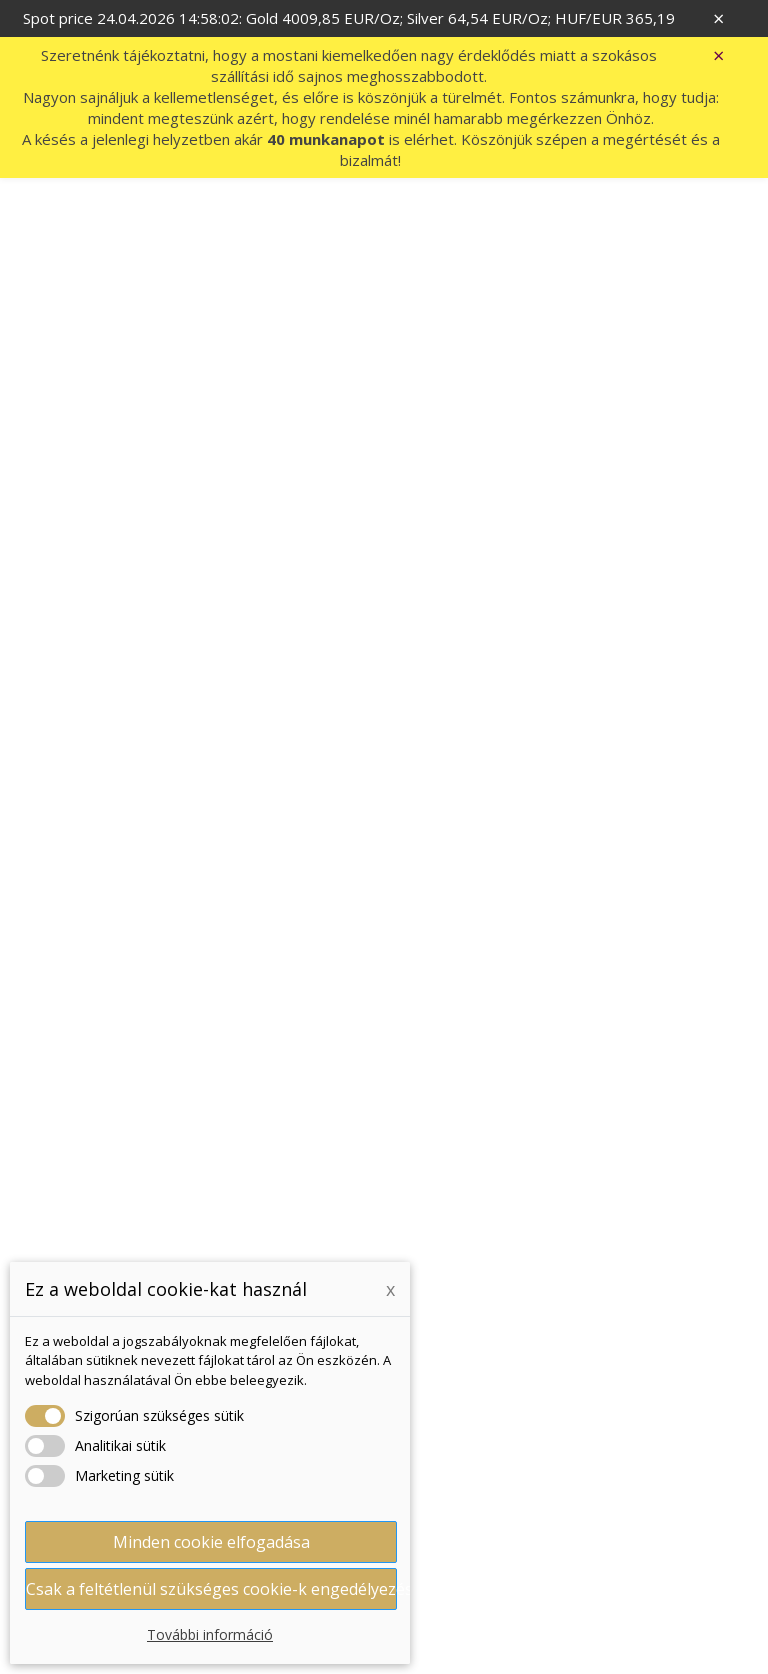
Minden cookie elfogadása (211, 1542)
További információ (210, 1634)
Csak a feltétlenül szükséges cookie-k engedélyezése (211, 1589)
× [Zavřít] (718, 19)
